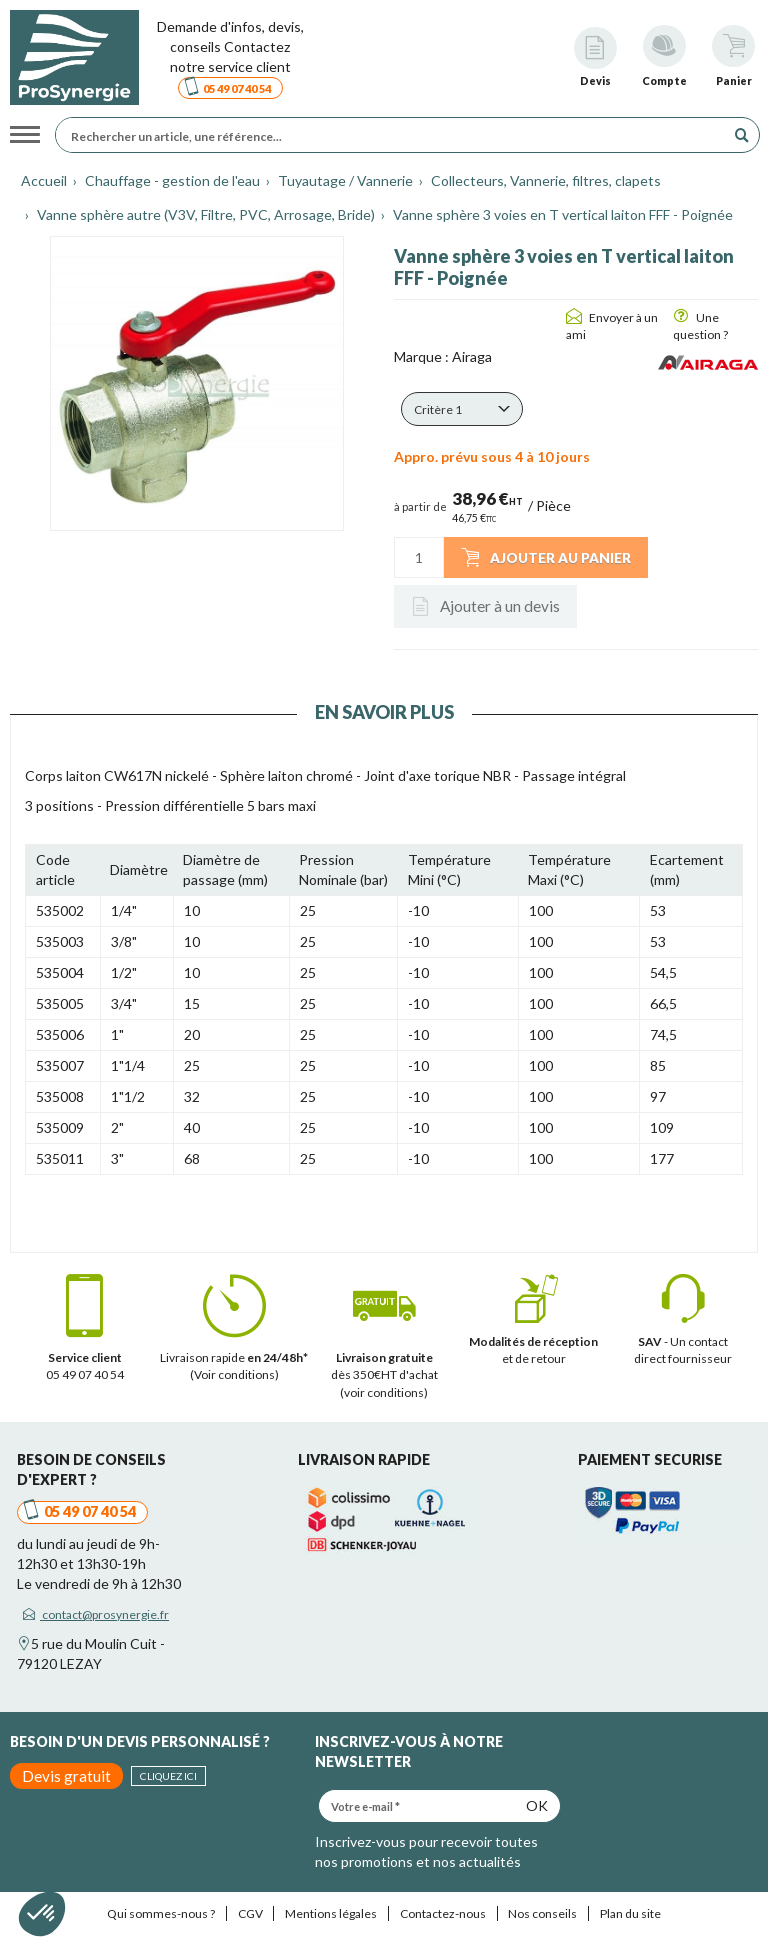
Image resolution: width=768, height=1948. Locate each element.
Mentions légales (331, 1913)
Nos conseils (542, 1913)
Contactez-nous (443, 1913)
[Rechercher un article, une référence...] (395, 135)
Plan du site (630, 1913)
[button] (462, 409)
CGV (250, 1913)
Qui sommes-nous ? (161, 1913)
